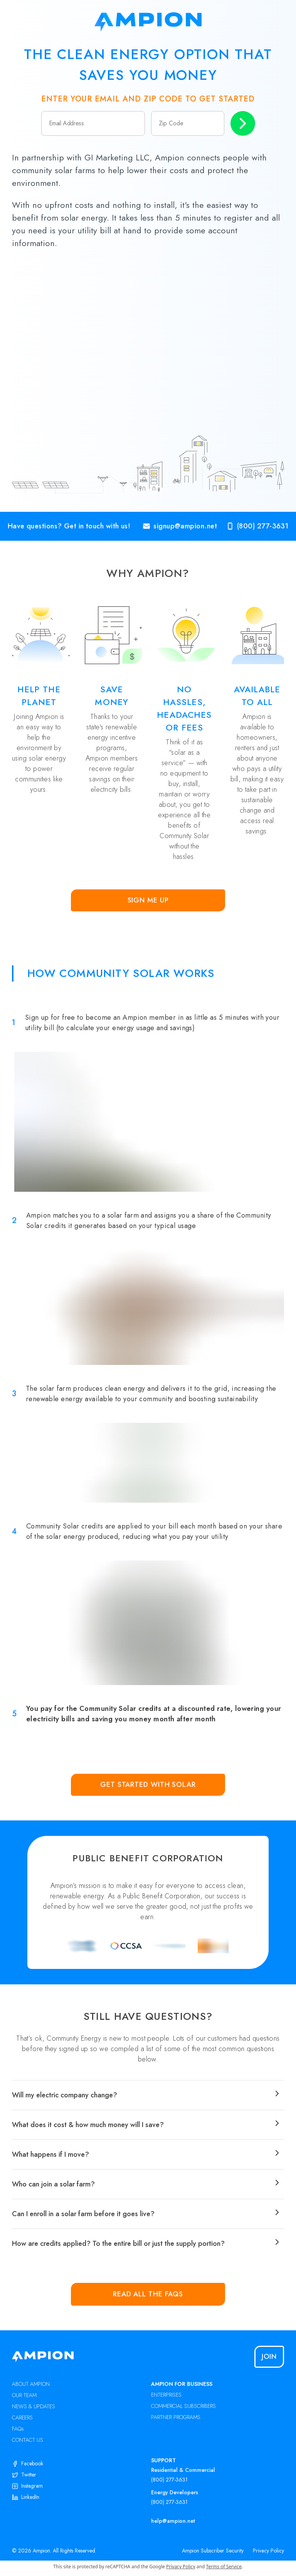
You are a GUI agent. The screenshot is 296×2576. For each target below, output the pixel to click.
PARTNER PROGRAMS (175, 2417)
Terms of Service (224, 2566)
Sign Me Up (148, 900)
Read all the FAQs (148, 2294)
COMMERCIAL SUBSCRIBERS (183, 2406)
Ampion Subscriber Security (213, 2550)
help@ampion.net (173, 2521)
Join (269, 2357)
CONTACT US (27, 2440)
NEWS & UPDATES (33, 2406)
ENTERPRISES (166, 2395)
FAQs (18, 2429)
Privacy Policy (268, 2550)
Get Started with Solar (148, 1785)
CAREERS (22, 2417)
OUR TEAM (24, 2395)
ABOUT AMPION (31, 2384)
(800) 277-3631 (169, 2479)
